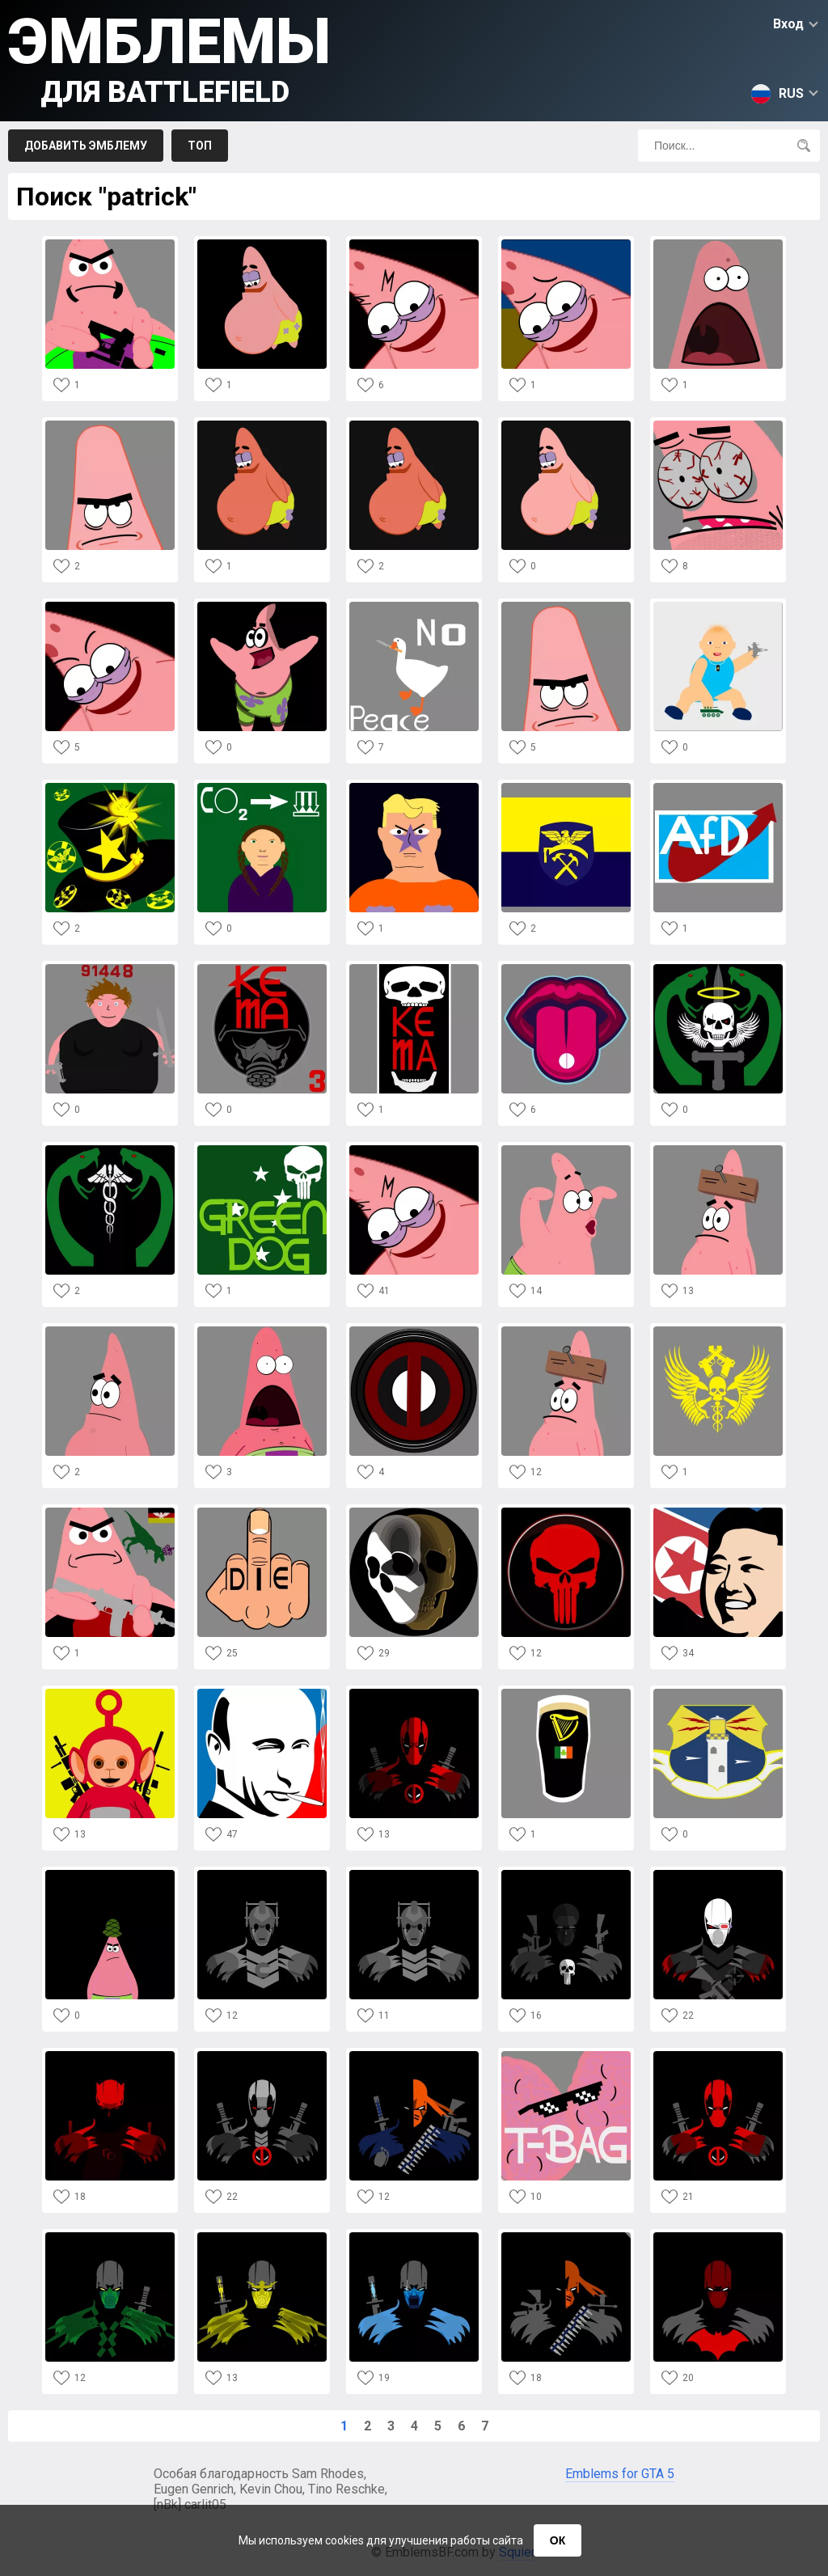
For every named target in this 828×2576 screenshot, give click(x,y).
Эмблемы (169, 57)
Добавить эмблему (85, 145)
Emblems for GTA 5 (619, 2473)
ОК (557, 2540)
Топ (200, 145)
